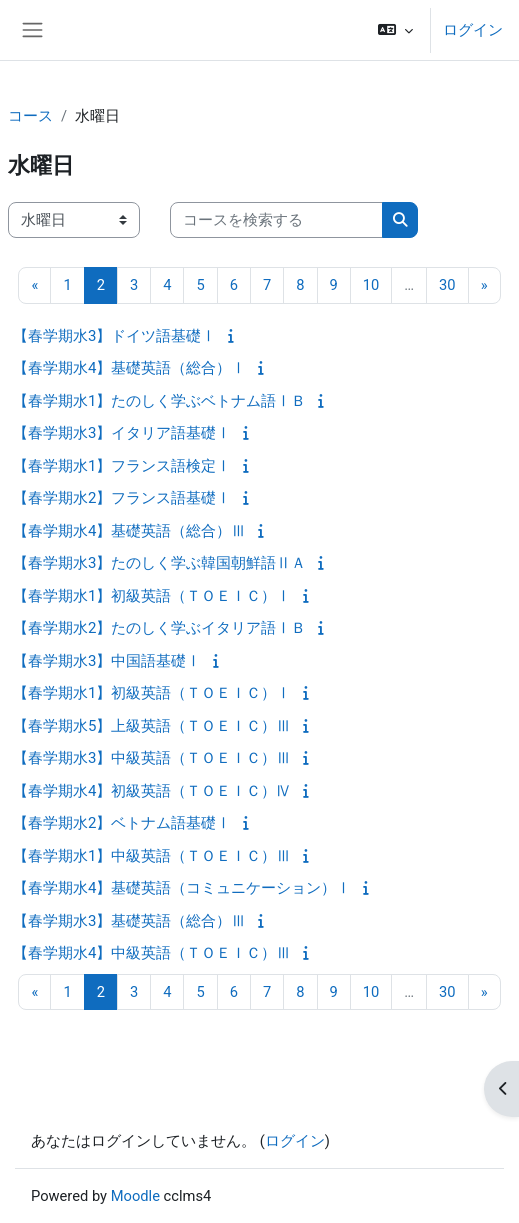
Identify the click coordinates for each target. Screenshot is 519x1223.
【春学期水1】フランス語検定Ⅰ (122, 466)
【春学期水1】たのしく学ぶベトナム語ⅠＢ (159, 401)
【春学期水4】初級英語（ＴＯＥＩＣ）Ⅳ (152, 791)
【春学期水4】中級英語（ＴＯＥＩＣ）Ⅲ (152, 953)
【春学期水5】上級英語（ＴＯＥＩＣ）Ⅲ (152, 726)
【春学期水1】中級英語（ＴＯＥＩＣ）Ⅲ (152, 856)
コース (30, 116)
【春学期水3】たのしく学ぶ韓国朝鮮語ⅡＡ (159, 563)
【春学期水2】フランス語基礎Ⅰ (122, 498)
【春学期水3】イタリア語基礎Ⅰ (122, 433)
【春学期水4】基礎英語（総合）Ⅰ (129, 368)
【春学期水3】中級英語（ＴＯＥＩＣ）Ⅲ (152, 758)
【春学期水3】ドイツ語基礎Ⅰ (114, 336)
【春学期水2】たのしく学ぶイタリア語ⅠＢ (159, 628)
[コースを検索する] (276, 220)
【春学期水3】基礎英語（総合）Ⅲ (129, 921)
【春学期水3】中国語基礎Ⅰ (107, 661)
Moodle (135, 1196)
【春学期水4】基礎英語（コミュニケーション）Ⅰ (182, 888)
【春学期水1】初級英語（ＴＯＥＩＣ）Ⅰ (152, 596)
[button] (395, 30)
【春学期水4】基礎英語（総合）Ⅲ (129, 531)
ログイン (473, 30)
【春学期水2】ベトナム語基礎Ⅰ (122, 823)
